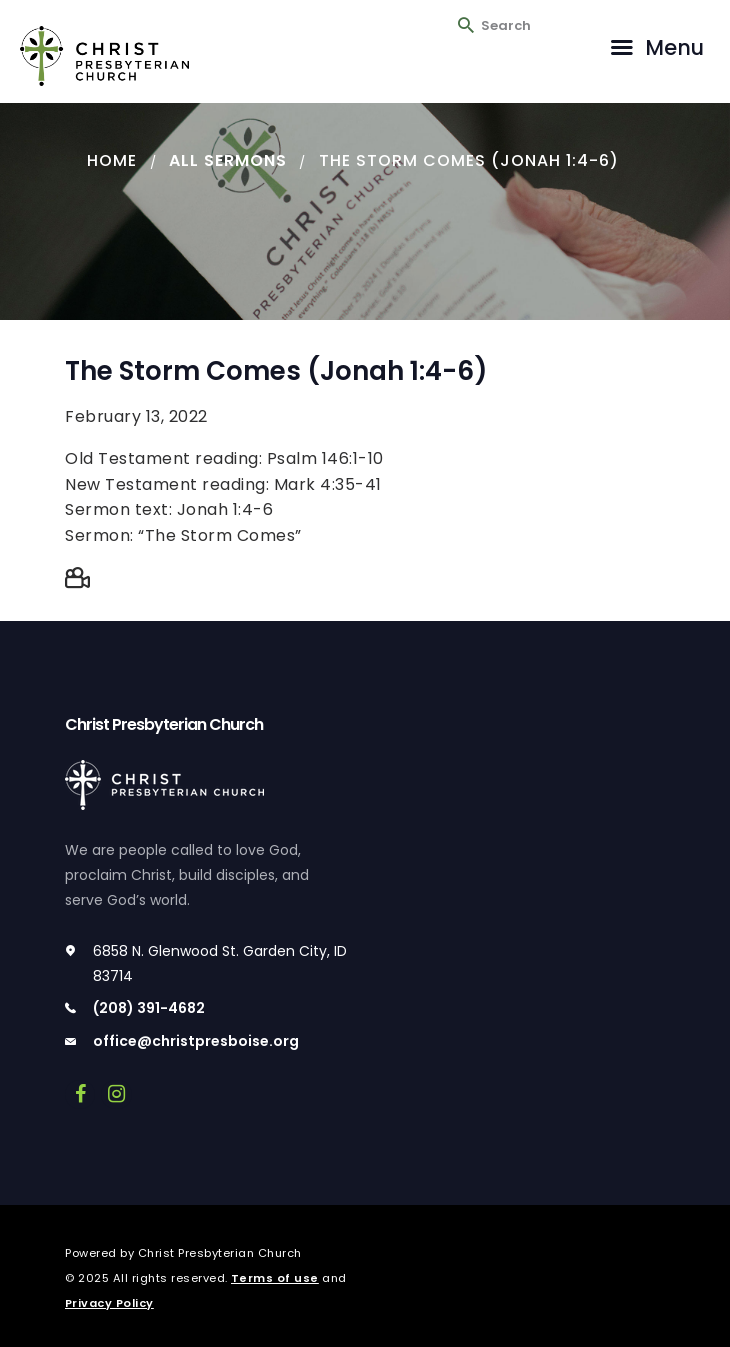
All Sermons (228, 160)
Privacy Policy (109, 1303)
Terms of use (275, 1278)
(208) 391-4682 (149, 1008)
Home (112, 160)
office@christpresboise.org (196, 1041)
